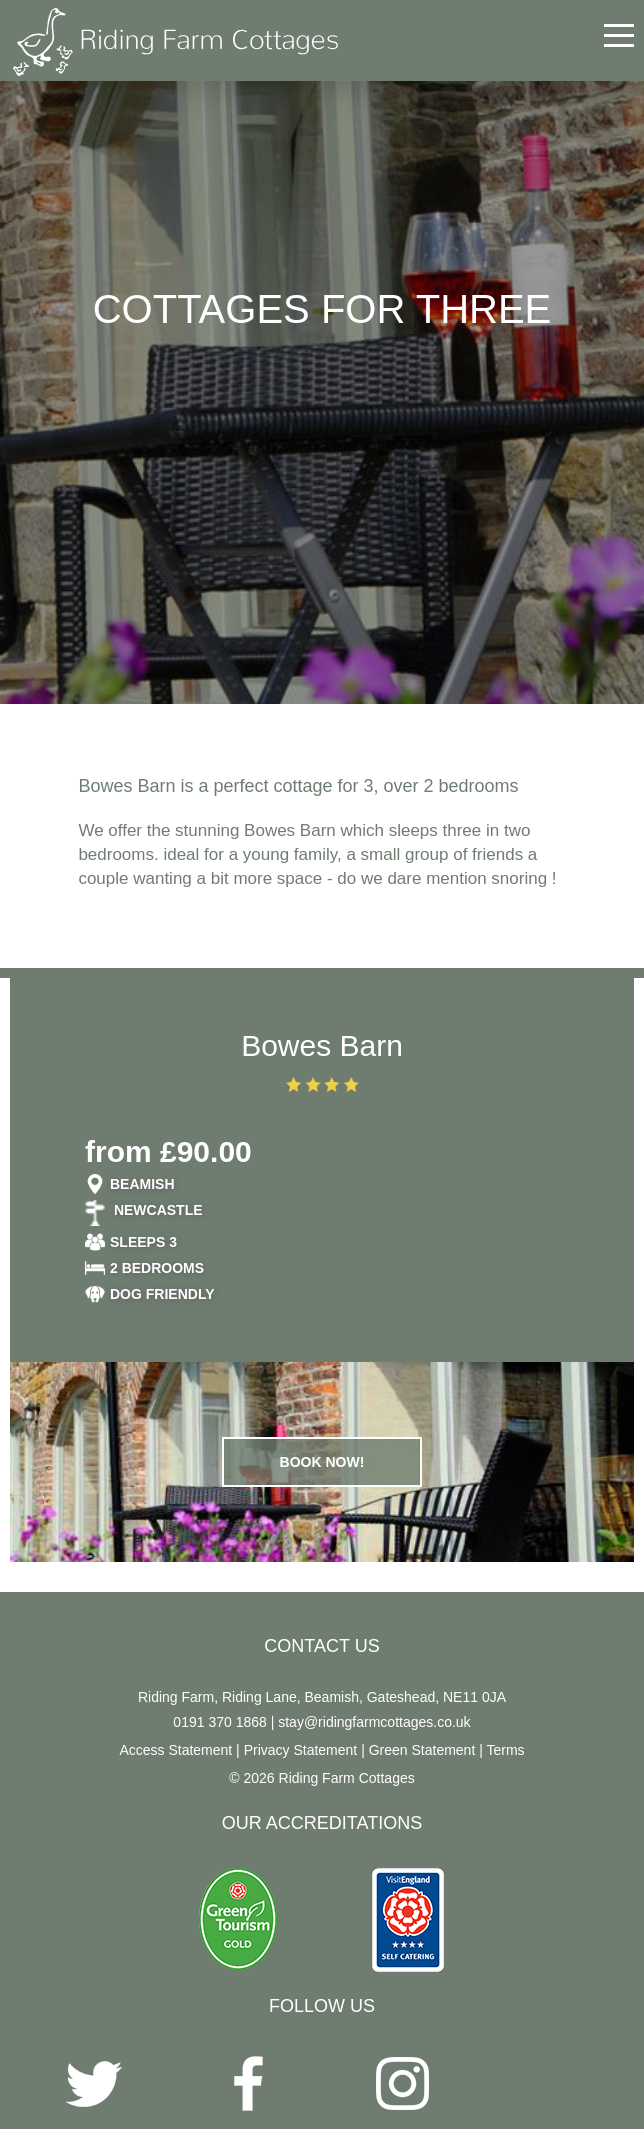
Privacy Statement (301, 1750)
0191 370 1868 (219, 1722)
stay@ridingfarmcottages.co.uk (374, 1722)
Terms (505, 1750)
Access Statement (175, 1750)
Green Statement (422, 1750)
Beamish (142, 1184)
